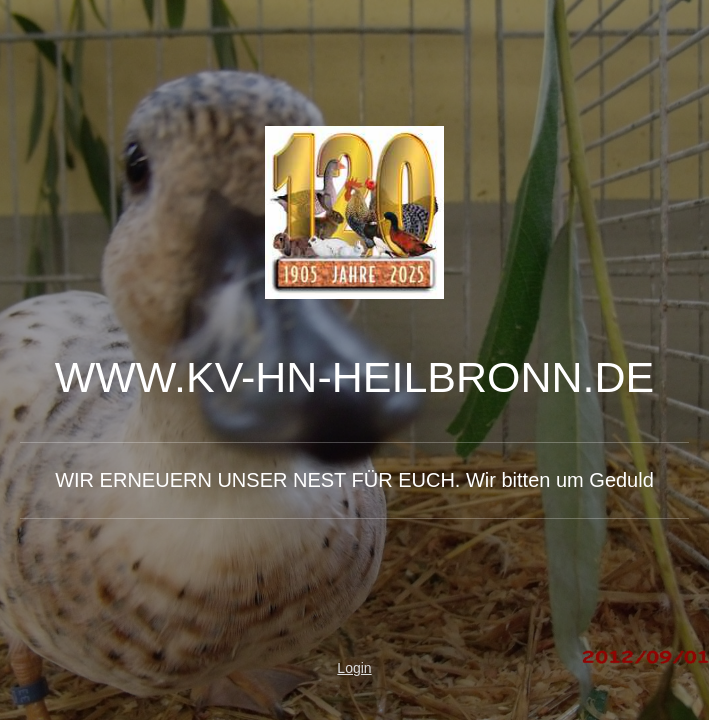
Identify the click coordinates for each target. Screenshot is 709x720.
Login (354, 668)
